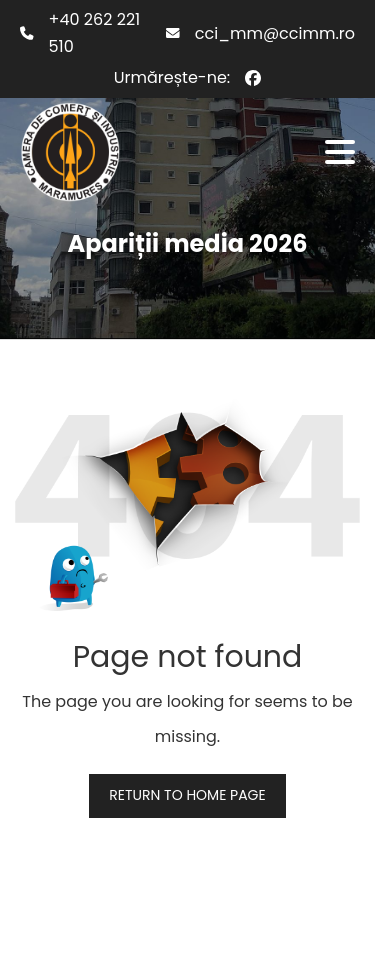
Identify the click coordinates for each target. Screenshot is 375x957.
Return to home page (187, 795)
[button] (340, 152)
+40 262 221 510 (95, 33)
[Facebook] (253, 78)
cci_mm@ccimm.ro (275, 33)
